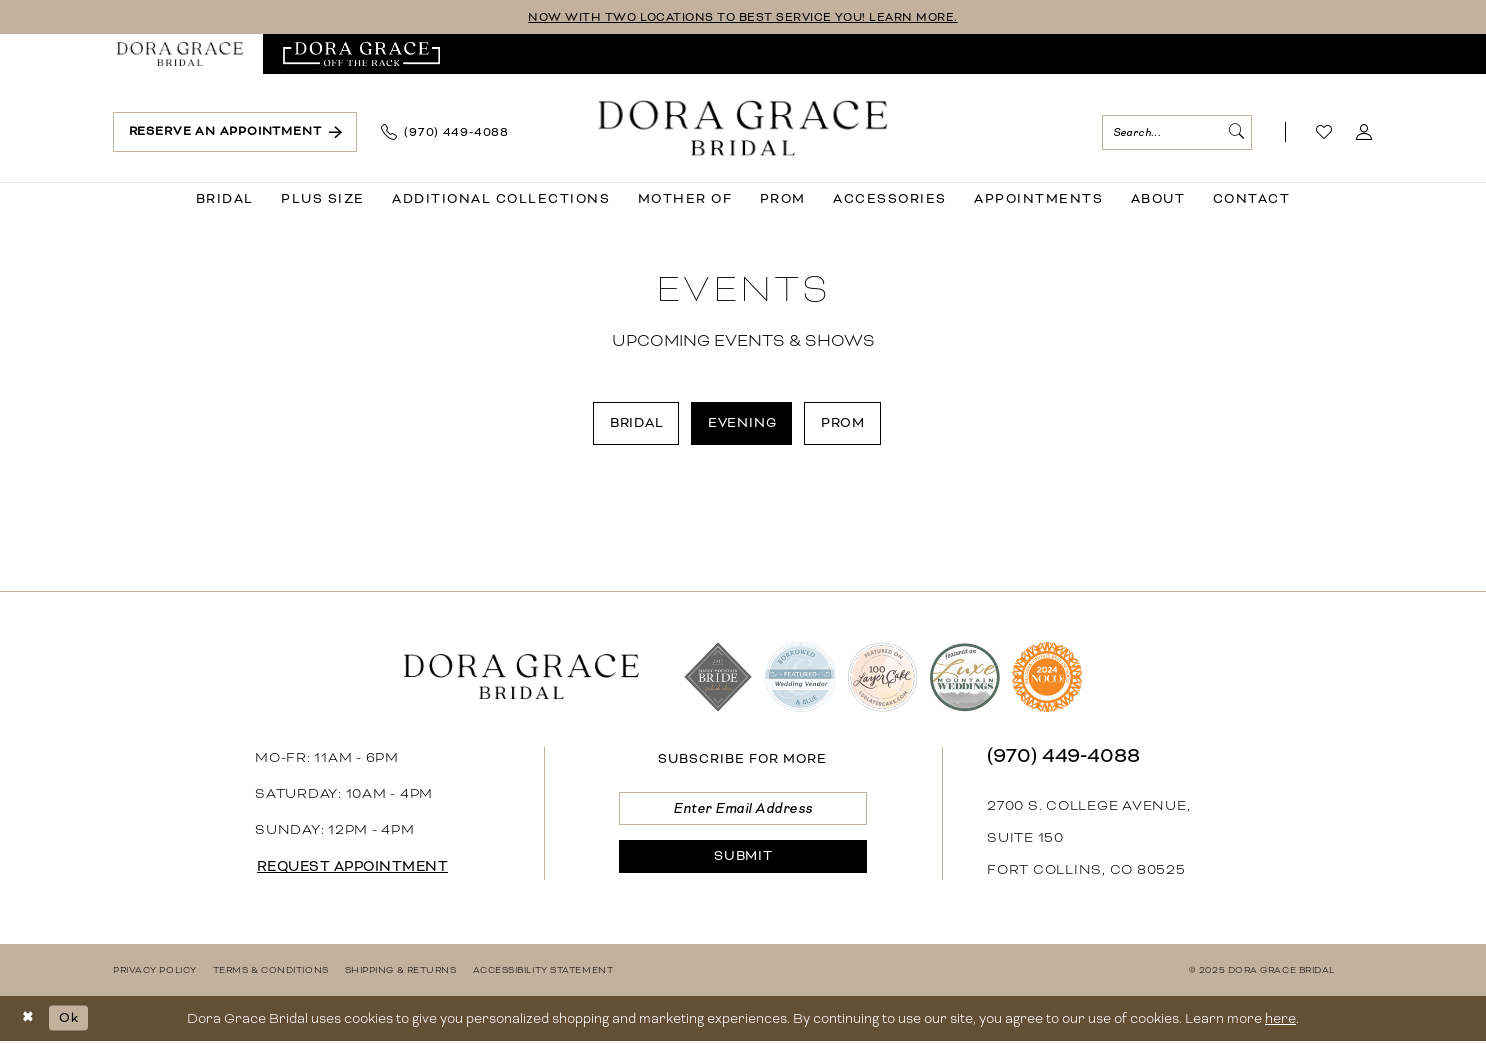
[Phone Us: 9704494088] (445, 133)
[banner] (743, 128)
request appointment (358, 869)
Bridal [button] (633, 423)
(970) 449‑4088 (1063, 757)
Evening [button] (744, 423)
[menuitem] (180, 55)
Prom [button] (847, 423)
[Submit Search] (1235, 132)
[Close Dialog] (29, 1020)
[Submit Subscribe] (742, 861)
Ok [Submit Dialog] (71, 1019)
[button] (1364, 133)
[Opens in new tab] (361, 55)
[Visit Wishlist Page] (1324, 133)
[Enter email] (742, 811)
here (1280, 1020)
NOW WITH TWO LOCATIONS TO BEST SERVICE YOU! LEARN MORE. (743, 17)
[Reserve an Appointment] (235, 132)
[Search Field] (1177, 132)
